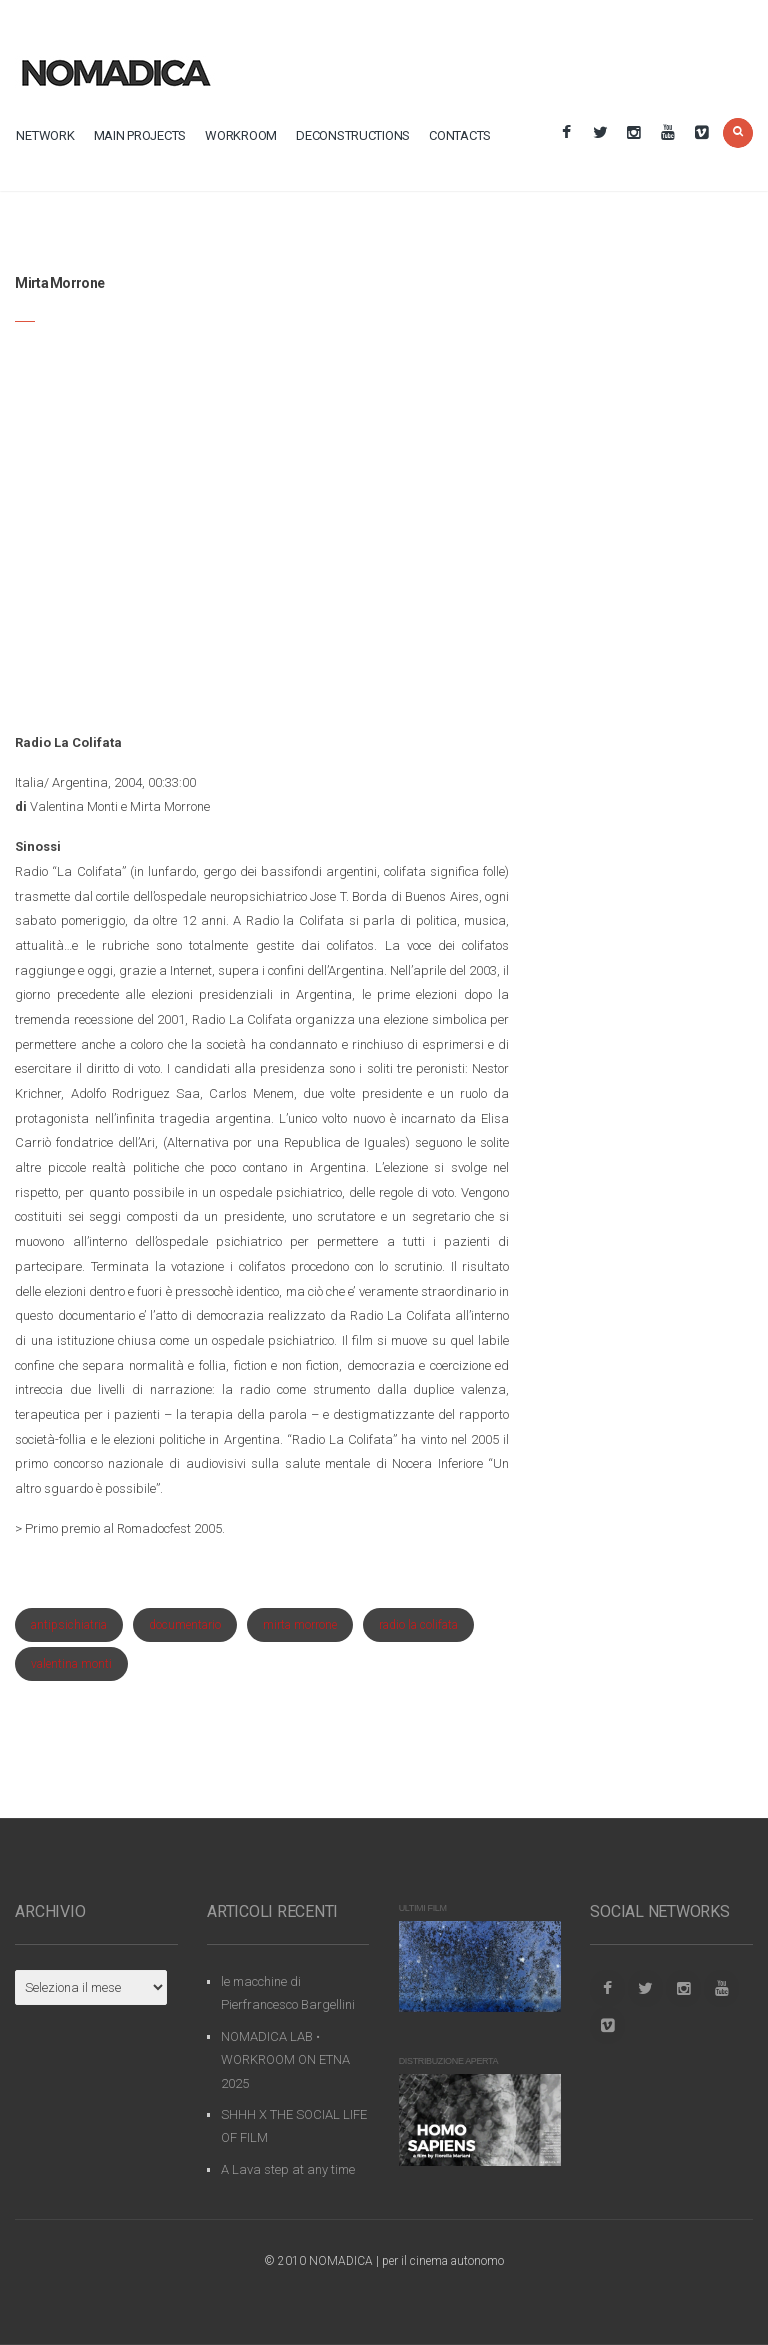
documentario (185, 1625)
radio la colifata (418, 1625)
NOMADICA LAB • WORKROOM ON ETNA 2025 (285, 2060)
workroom (241, 135)
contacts (460, 135)
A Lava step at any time (288, 2169)
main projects (140, 135)
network (45, 135)
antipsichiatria (69, 1625)
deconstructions (353, 135)
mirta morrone (300, 1625)
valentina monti (71, 1664)
